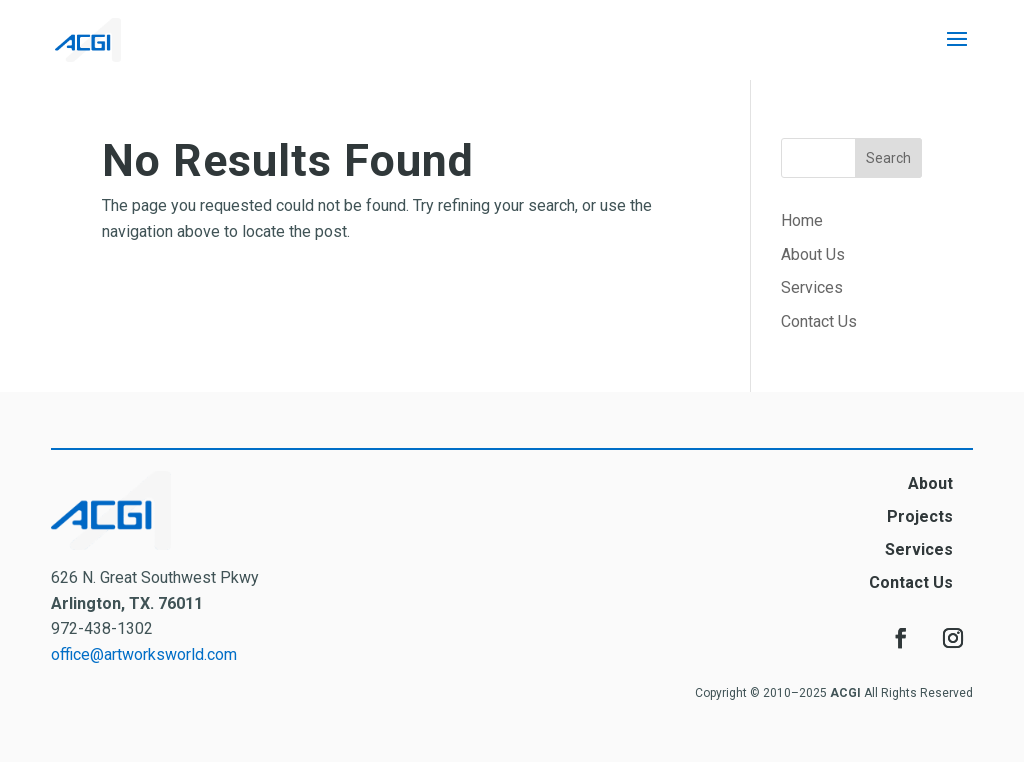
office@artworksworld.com (144, 654)
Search (888, 158)
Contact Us (819, 321)
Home (802, 220)
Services (812, 287)
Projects (920, 516)
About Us (813, 254)
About (930, 483)
